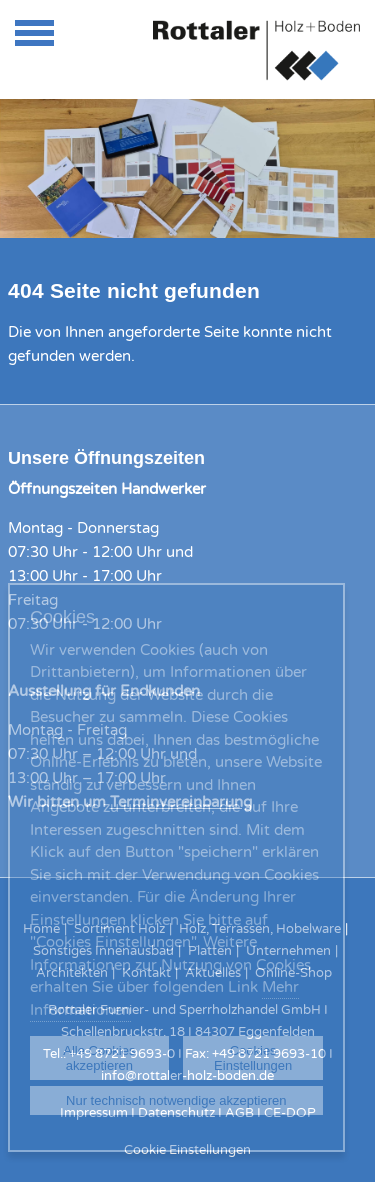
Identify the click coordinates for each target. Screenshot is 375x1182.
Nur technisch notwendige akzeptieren (176, 1100)
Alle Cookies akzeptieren (99, 1058)
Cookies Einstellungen (253, 1058)
